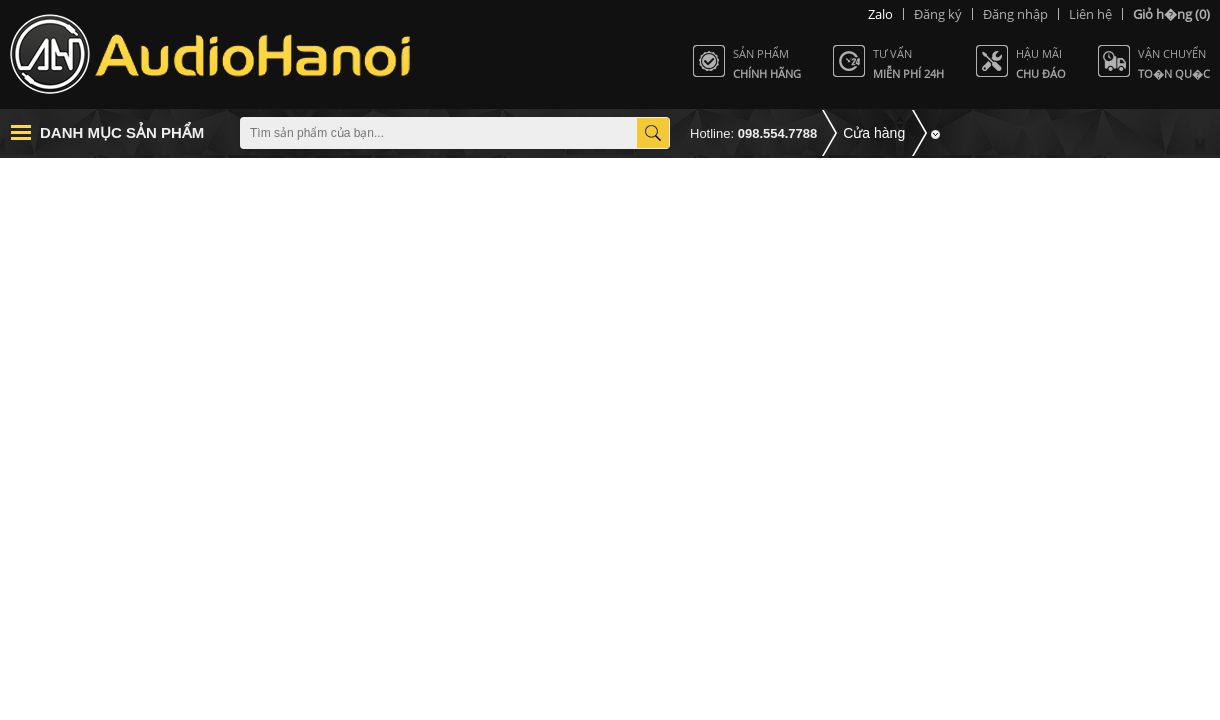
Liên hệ (1090, 14)
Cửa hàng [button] (874, 133)
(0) (1171, 14)
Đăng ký (938, 14)
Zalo (880, 14)
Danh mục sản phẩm (122, 132)
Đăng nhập (1015, 14)
